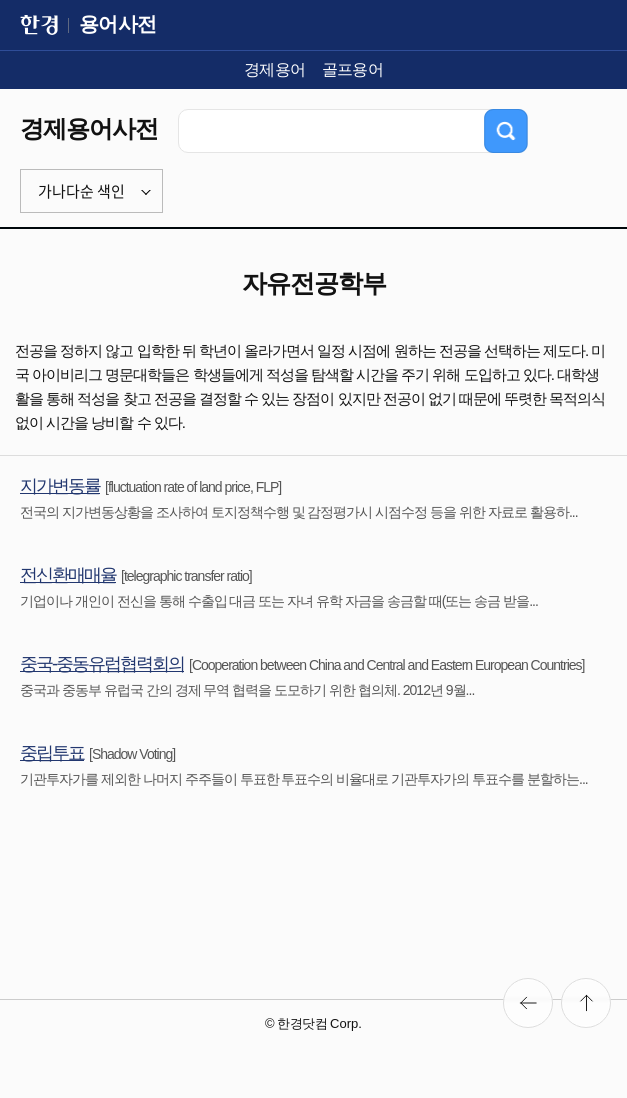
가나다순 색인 (81, 191)
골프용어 (353, 69)
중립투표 (52, 753)
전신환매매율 (68, 575)
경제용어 (275, 69)
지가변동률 (60, 486)
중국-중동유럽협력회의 (102, 664)
